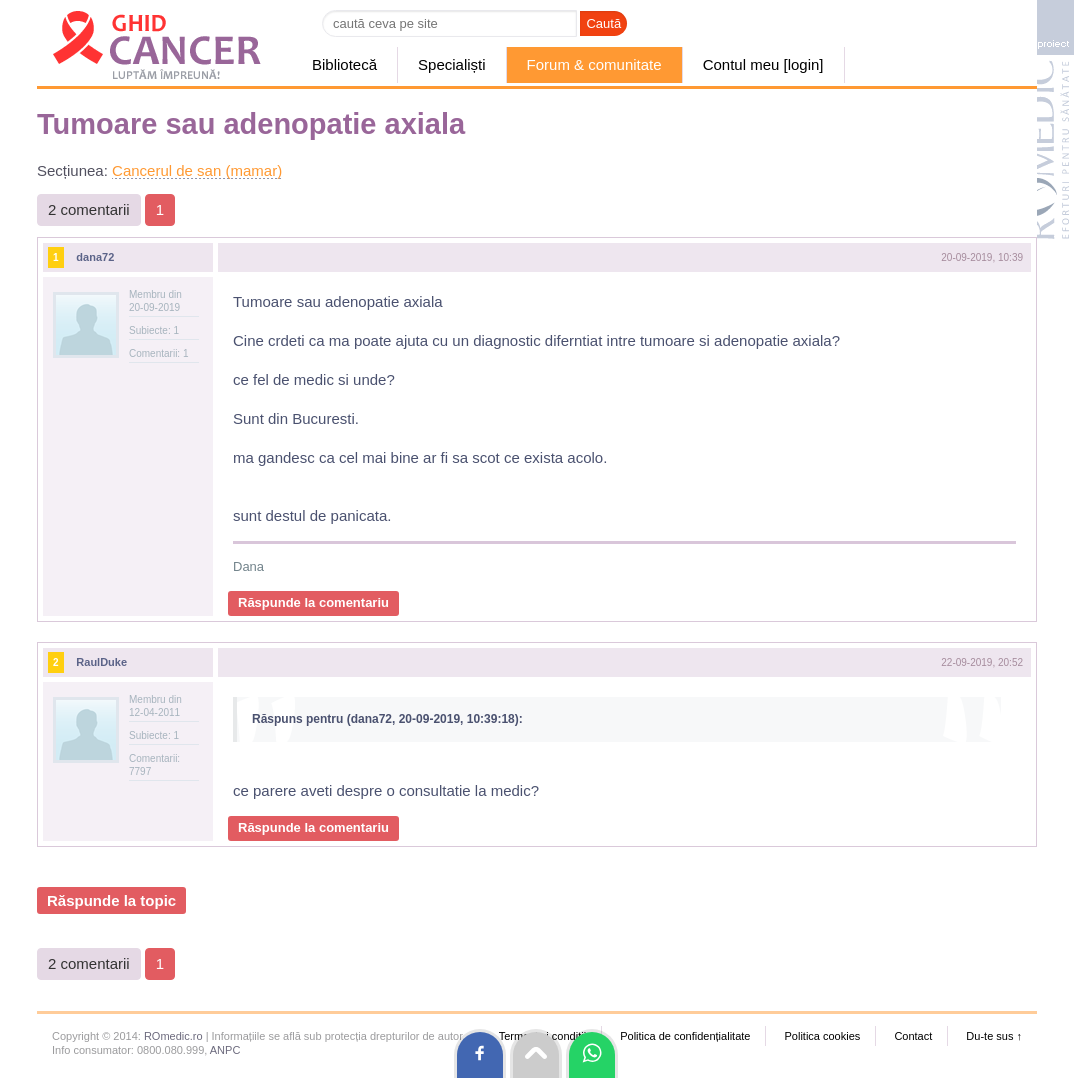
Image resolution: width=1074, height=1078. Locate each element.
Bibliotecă (344, 64)
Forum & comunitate (594, 64)
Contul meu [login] (763, 64)
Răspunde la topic (111, 900)
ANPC (225, 1050)
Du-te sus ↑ (994, 1036)
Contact (913, 1036)
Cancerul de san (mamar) (197, 170)
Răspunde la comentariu (313, 602)
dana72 (95, 257)
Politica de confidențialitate (685, 1036)
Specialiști (452, 64)
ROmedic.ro (173, 1036)
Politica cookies (822, 1036)
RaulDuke (101, 662)
